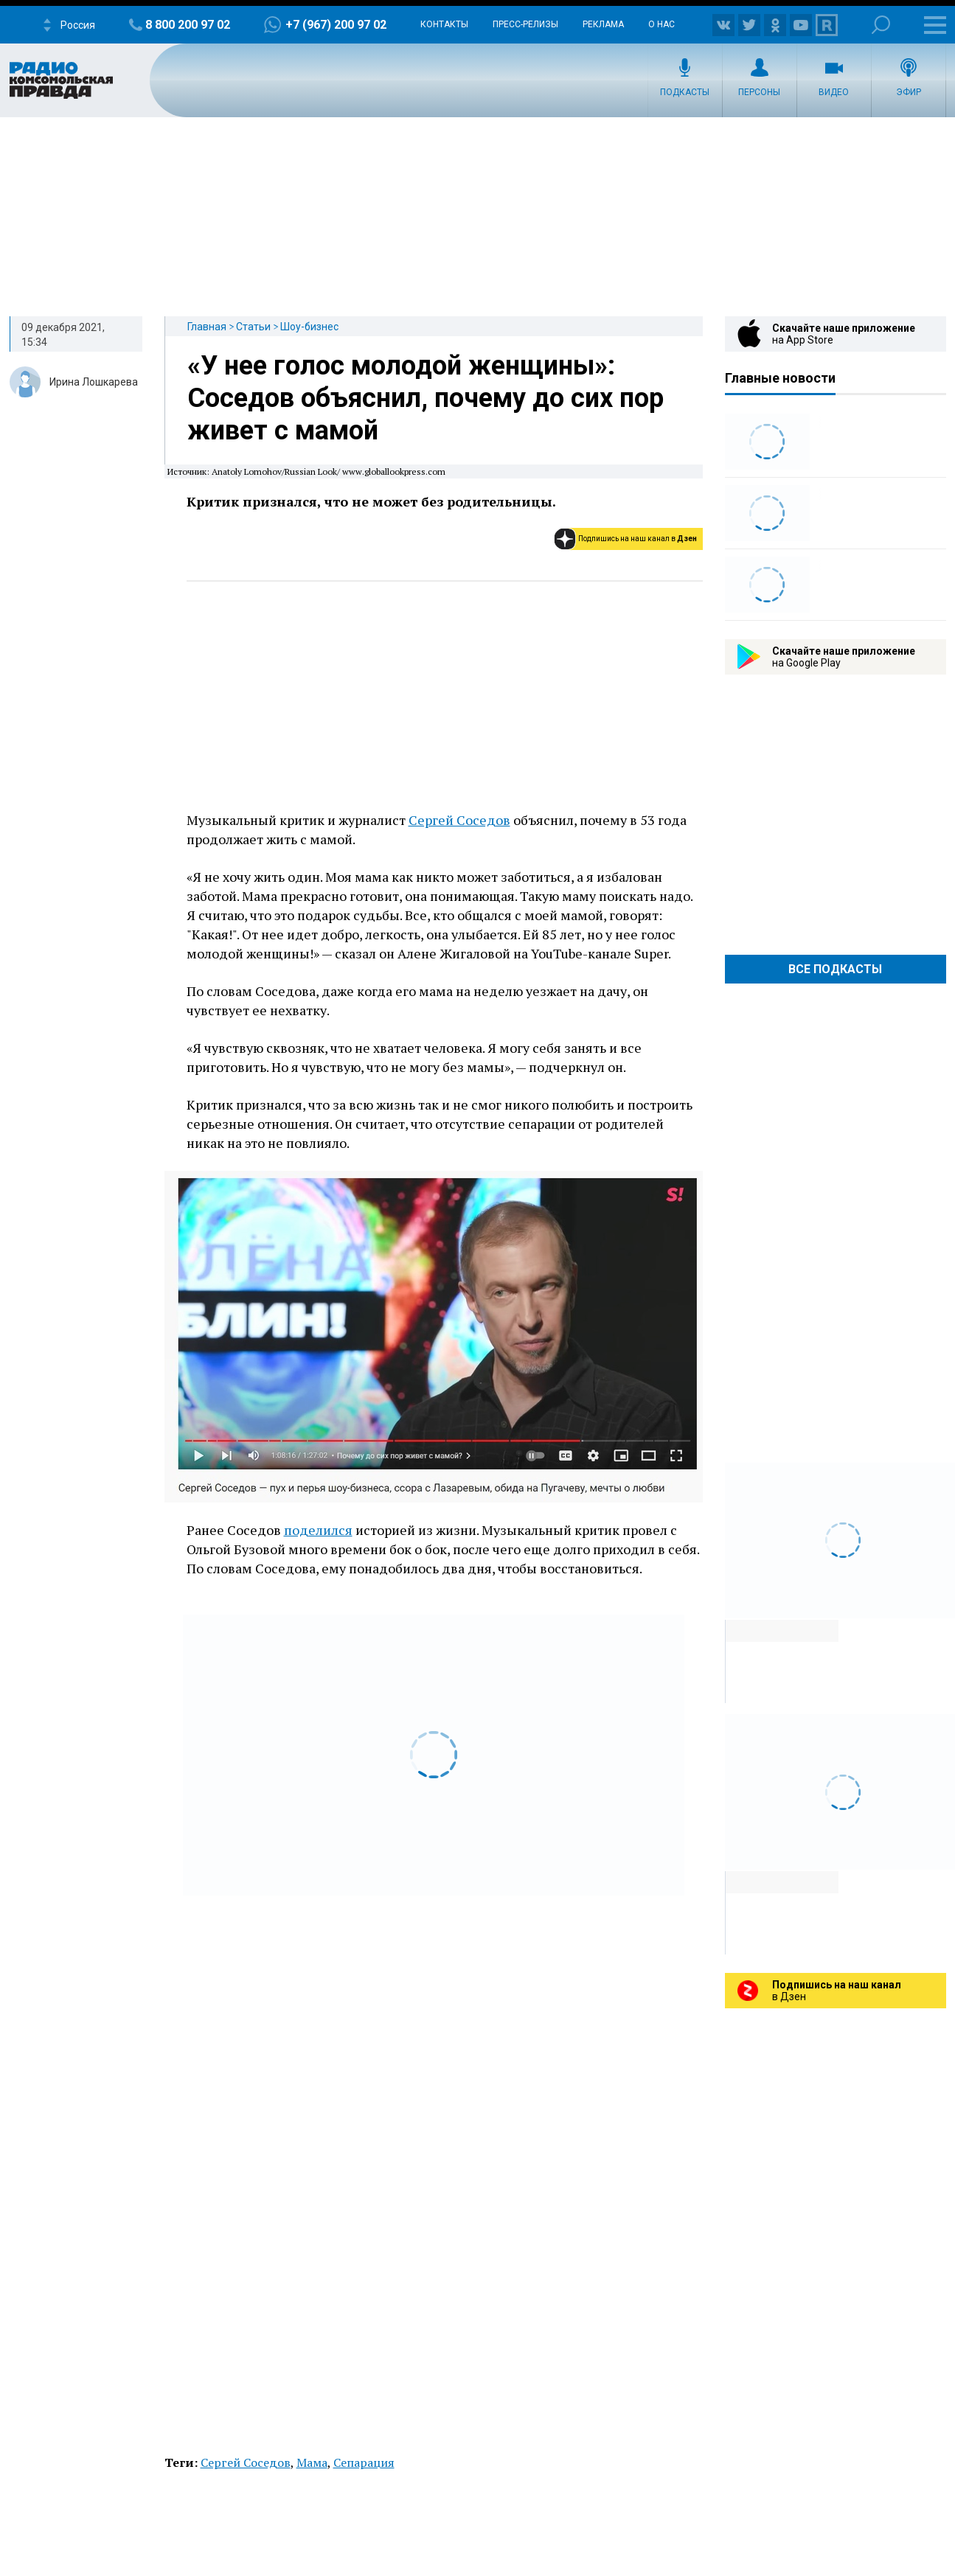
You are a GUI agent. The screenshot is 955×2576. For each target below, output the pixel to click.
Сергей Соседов (459, 820)
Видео (834, 92)
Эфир (908, 92)
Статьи (253, 327)
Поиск (881, 24)
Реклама (603, 24)
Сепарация (364, 2462)
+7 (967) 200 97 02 (335, 25)
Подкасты (684, 92)
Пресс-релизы (525, 24)
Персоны (759, 92)
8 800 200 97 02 (187, 25)
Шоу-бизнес (309, 327)
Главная (206, 327)
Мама (311, 2462)
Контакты (444, 24)
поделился (318, 1530)
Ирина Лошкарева (93, 382)
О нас (661, 24)
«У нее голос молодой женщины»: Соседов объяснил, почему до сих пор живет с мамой (425, 398)
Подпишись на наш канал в (637, 539)
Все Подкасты (835, 969)
